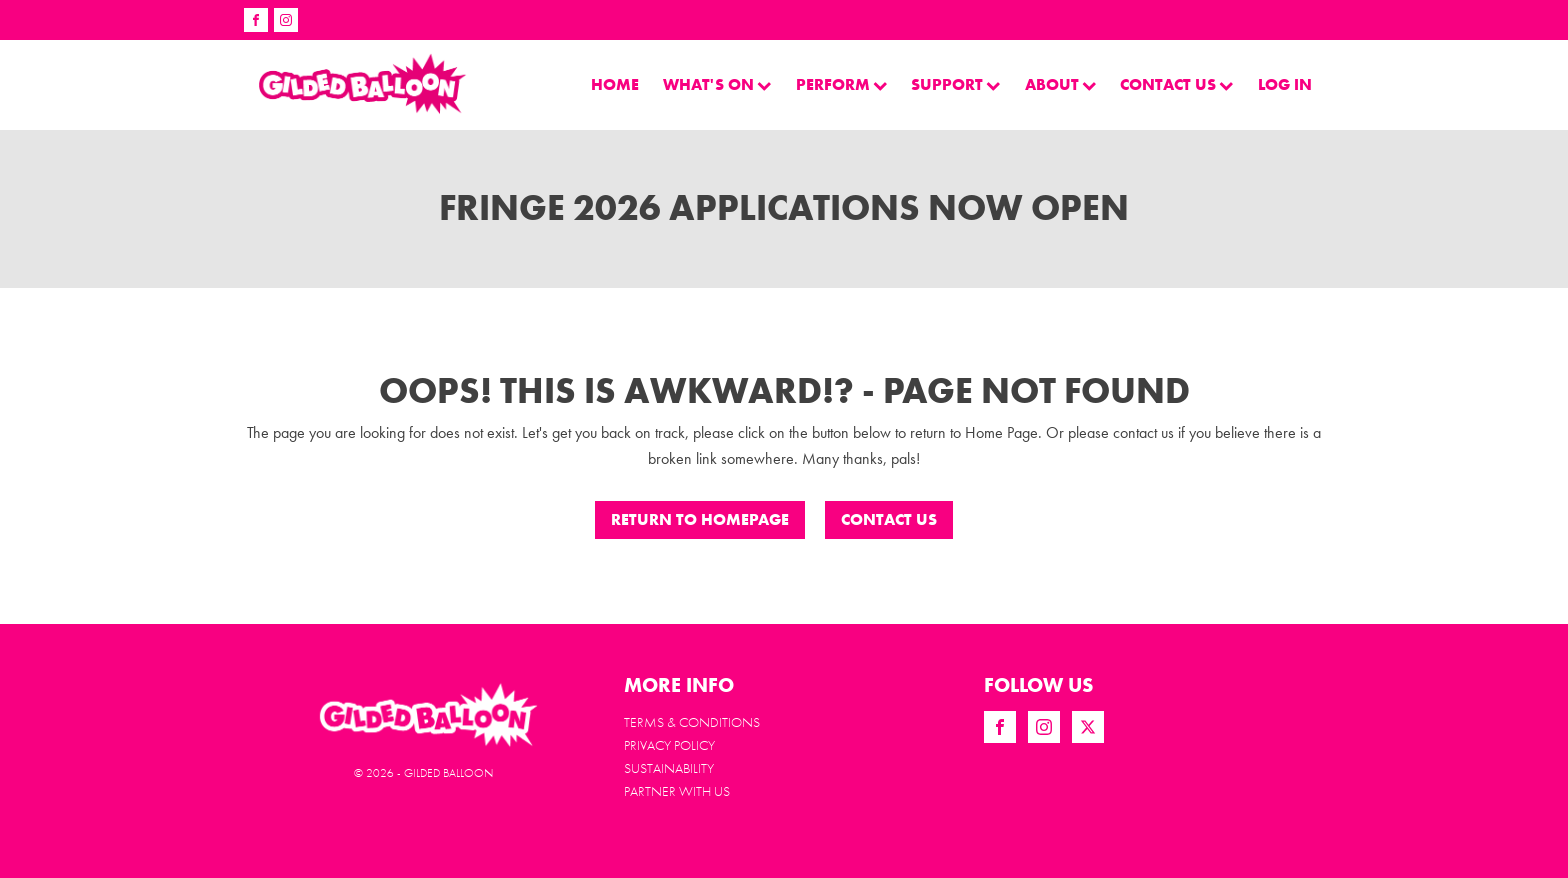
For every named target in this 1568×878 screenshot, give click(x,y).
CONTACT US (889, 519)
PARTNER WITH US (677, 791)
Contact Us (1177, 84)
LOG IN (1285, 84)
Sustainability (669, 768)
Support (956, 84)
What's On (717, 84)
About (1061, 84)
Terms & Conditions (692, 722)
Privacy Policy (669, 745)
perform (842, 84)
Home (615, 84)
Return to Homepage (700, 519)
